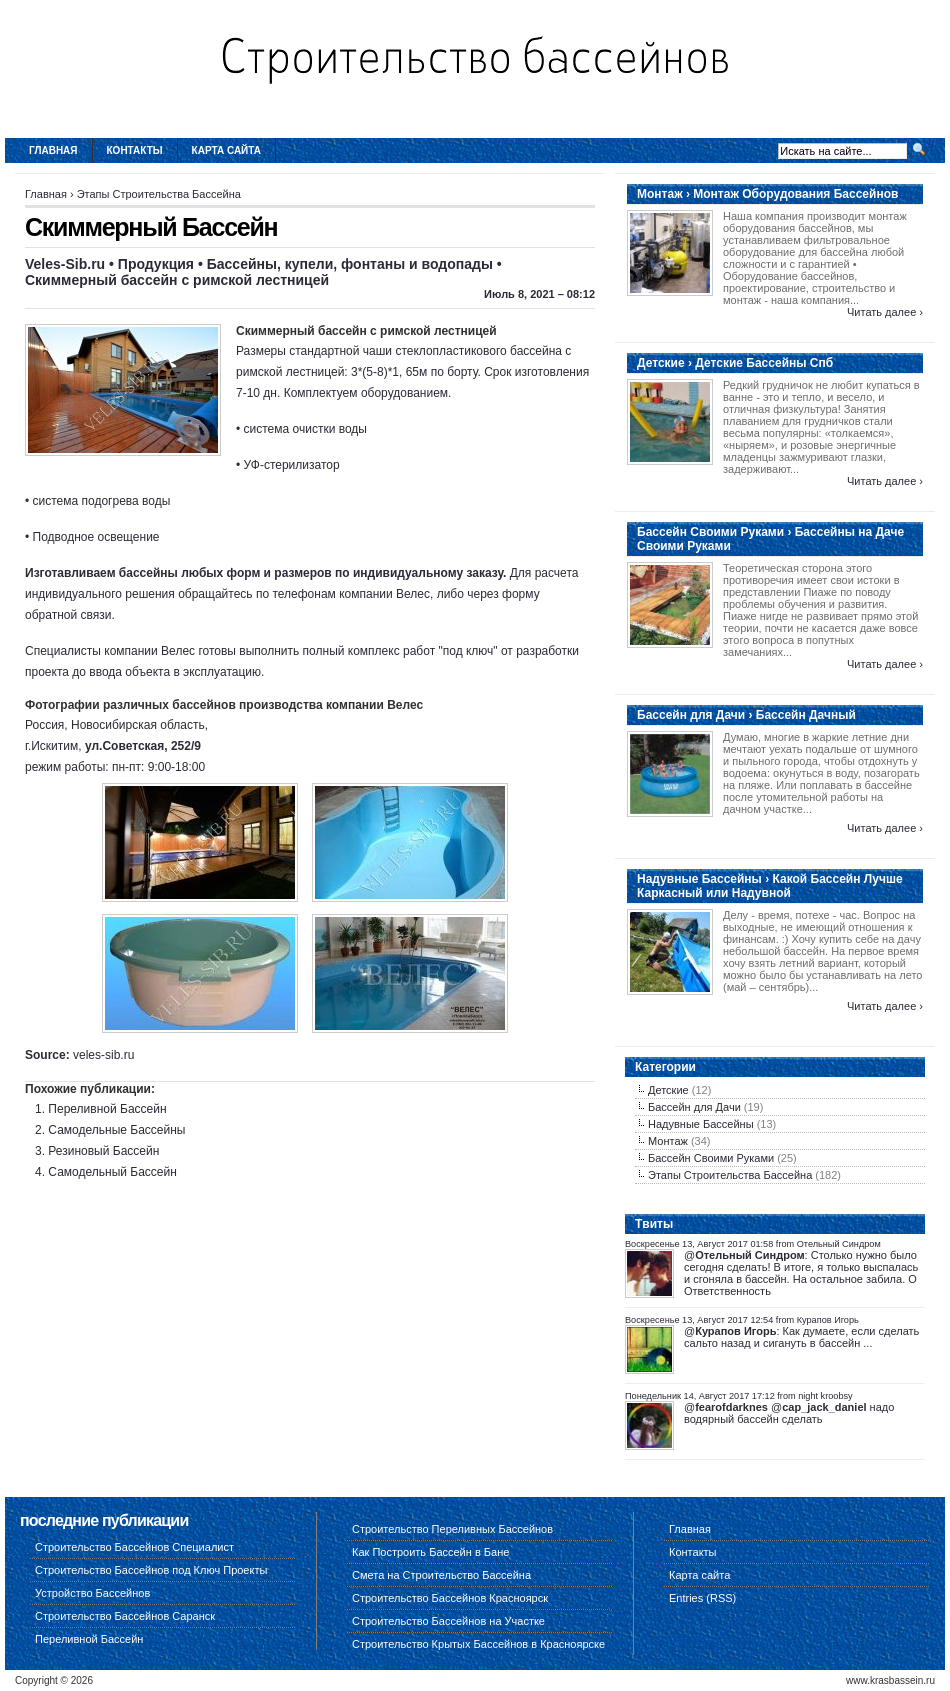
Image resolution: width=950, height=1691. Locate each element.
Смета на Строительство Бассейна (441, 1575)
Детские (668, 1090)
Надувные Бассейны (701, 1124)
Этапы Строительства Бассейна (159, 194)
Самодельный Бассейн (112, 1172)
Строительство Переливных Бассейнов (452, 1529)
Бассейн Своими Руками (711, 1158)
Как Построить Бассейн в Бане (430, 1552)
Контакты (135, 150)
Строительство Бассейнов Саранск (125, 1616)
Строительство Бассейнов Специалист (134, 1547)
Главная (53, 150)
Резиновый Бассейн (103, 1151)
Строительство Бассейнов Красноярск (450, 1598)
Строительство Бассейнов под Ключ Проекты (151, 1570)
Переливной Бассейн (107, 1109)
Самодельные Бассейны (116, 1130)
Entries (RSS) (702, 1598)
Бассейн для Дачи (694, 1107)
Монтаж (668, 1141)
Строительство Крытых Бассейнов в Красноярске (478, 1644)
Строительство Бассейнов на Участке (448, 1621)
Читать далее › (885, 312)
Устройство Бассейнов (92, 1593)
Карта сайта (226, 150)
